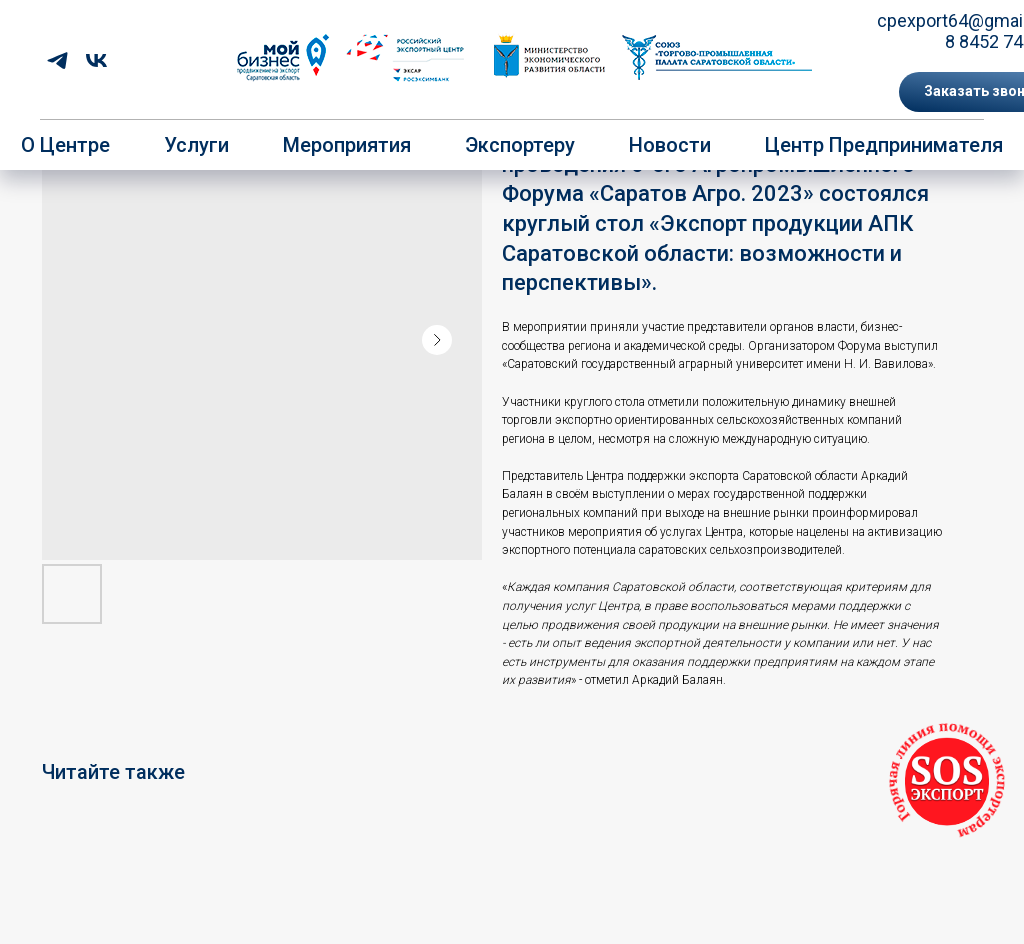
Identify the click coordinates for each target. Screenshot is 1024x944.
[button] (947, 781)
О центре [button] (65, 145)
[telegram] (57, 60)
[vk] (96, 60)
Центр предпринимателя (884, 145)
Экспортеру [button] (520, 145)
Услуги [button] (196, 145)
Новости (670, 145)
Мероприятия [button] (347, 145)
